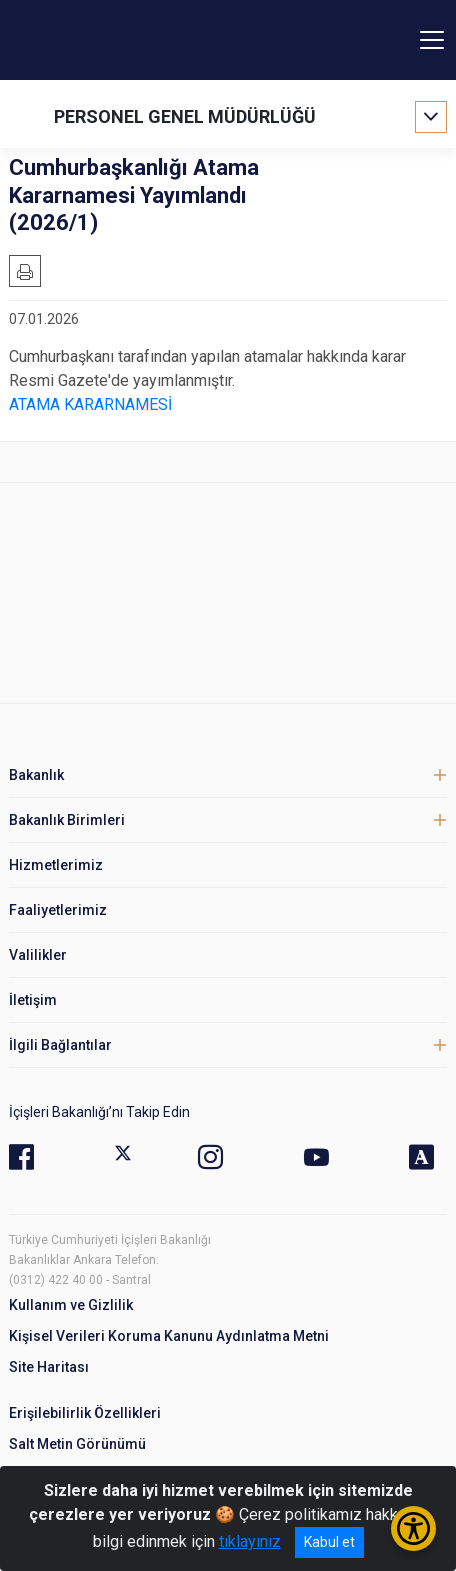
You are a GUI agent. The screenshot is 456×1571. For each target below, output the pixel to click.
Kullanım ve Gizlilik (71, 1305)
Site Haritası (49, 1367)
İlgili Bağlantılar (60, 1045)
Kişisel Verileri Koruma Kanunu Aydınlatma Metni (169, 1336)
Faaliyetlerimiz (58, 910)
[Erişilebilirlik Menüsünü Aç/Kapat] (413, 1528)
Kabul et (329, 1542)
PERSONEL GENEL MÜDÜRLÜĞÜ (185, 116)
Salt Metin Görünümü (77, 1444)
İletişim (33, 1000)
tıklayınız (250, 1541)
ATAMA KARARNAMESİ (90, 404)
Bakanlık (36, 775)
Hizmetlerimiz (56, 865)
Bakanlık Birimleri (67, 820)
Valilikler (38, 955)
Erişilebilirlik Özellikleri (85, 1413)
